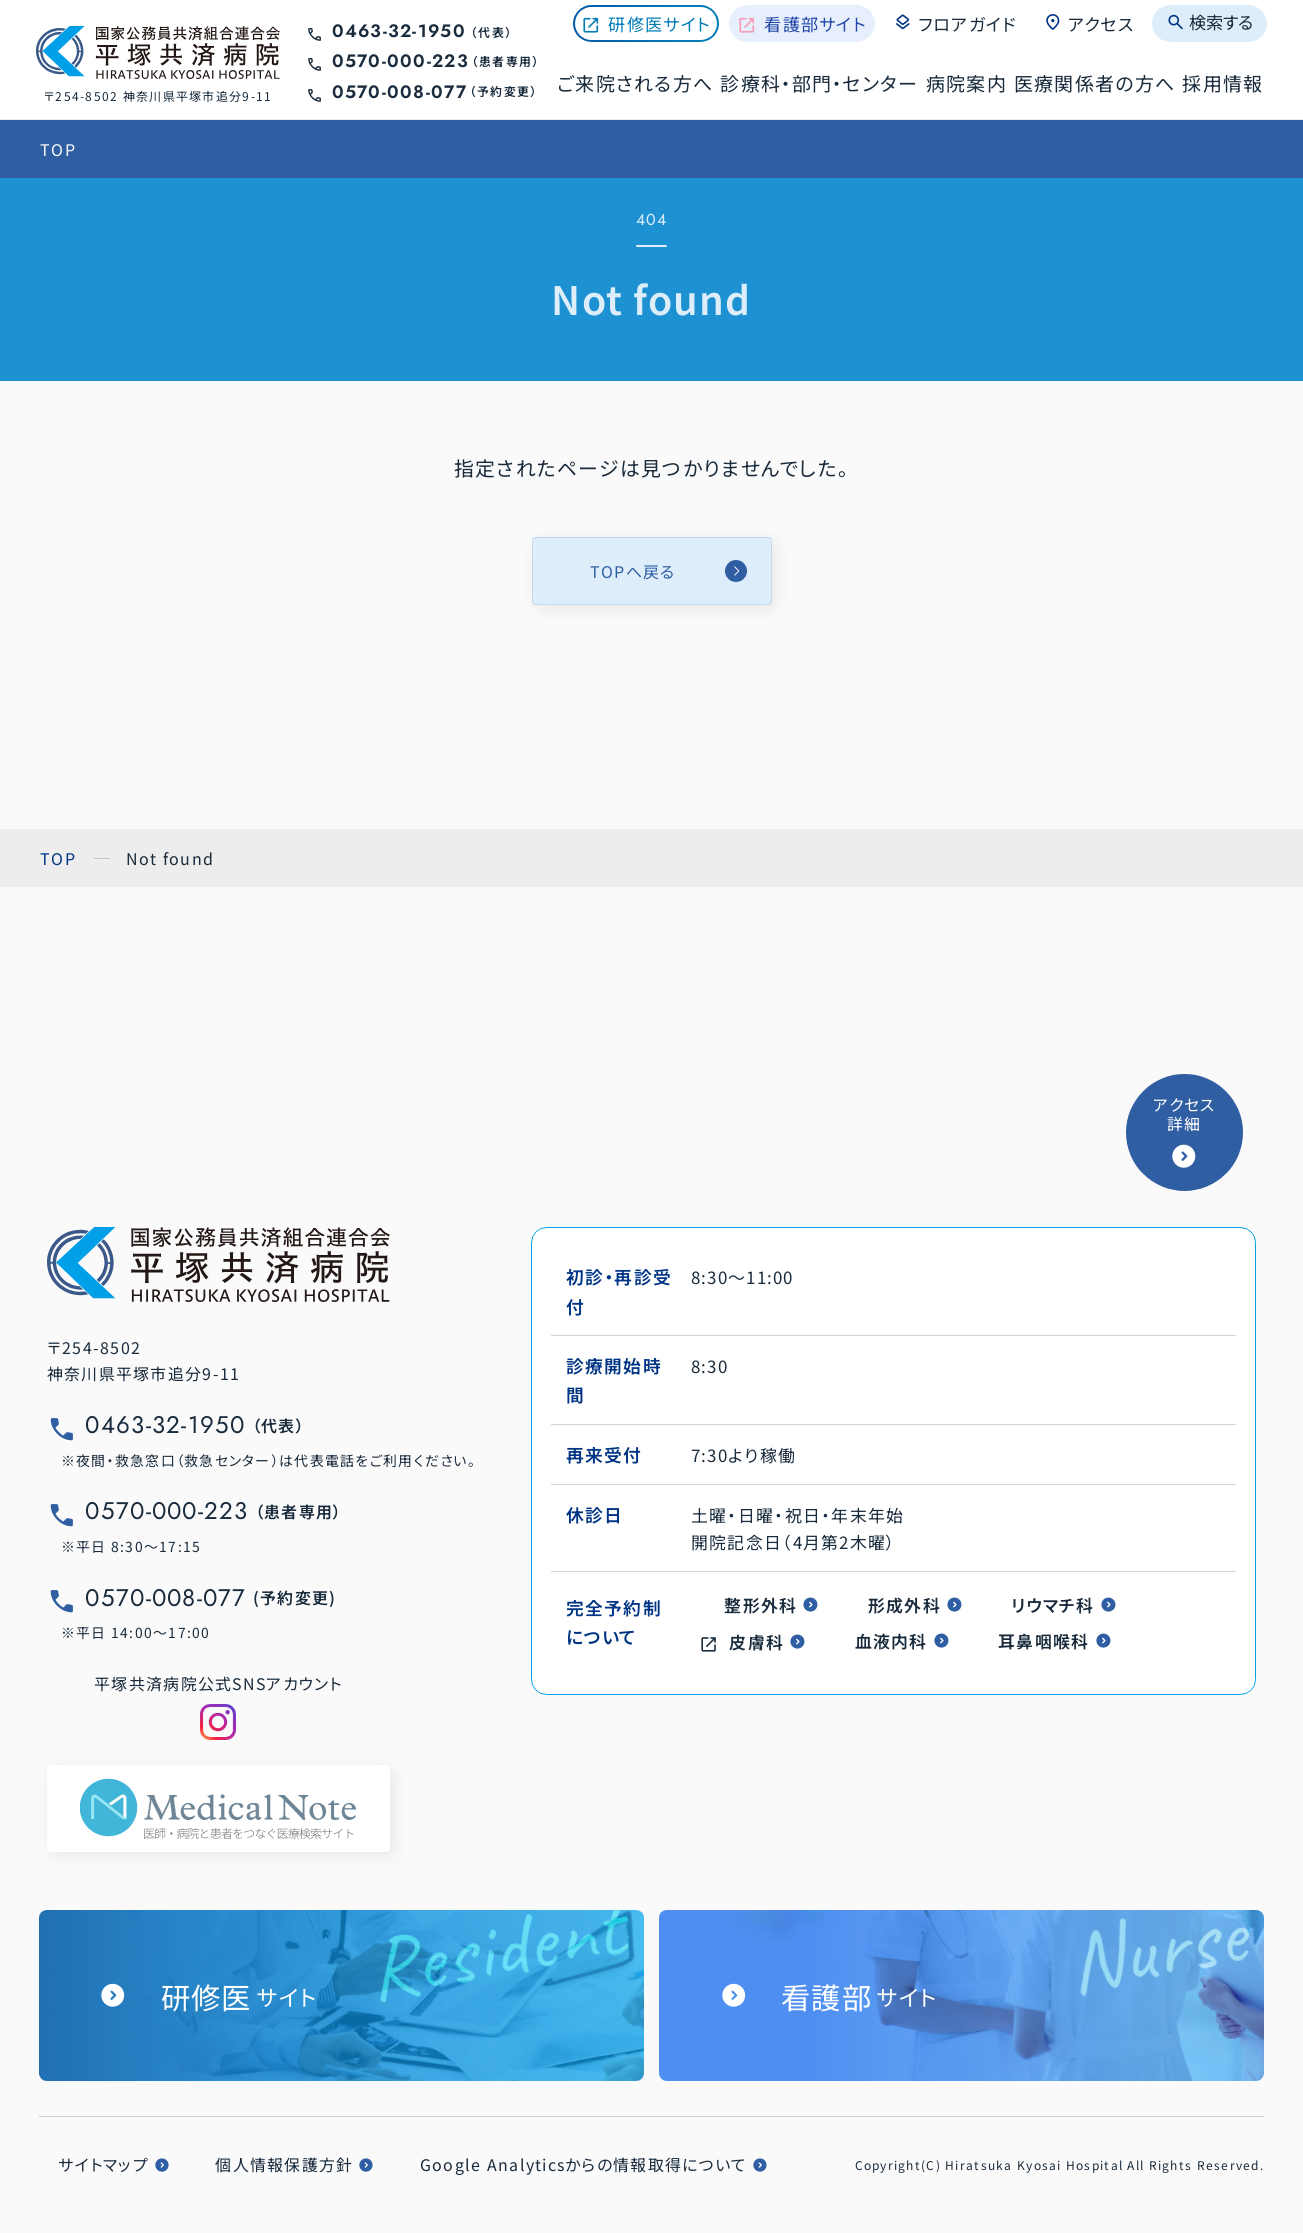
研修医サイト (659, 23)
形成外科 (904, 1604)
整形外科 (760, 1604)
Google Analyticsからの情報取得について (584, 2164)
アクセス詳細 (1184, 1114)
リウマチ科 (1052, 1604)
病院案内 (966, 82)
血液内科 (891, 1640)
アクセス (1088, 22)
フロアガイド (954, 22)
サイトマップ (103, 2164)
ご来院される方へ (635, 82)
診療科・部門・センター (819, 82)
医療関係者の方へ (1094, 82)
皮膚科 (756, 1641)
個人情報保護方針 (284, 2164)
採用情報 (1222, 82)
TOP (58, 149)
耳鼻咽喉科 (1043, 1640)
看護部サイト (815, 23)
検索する (1209, 21)
